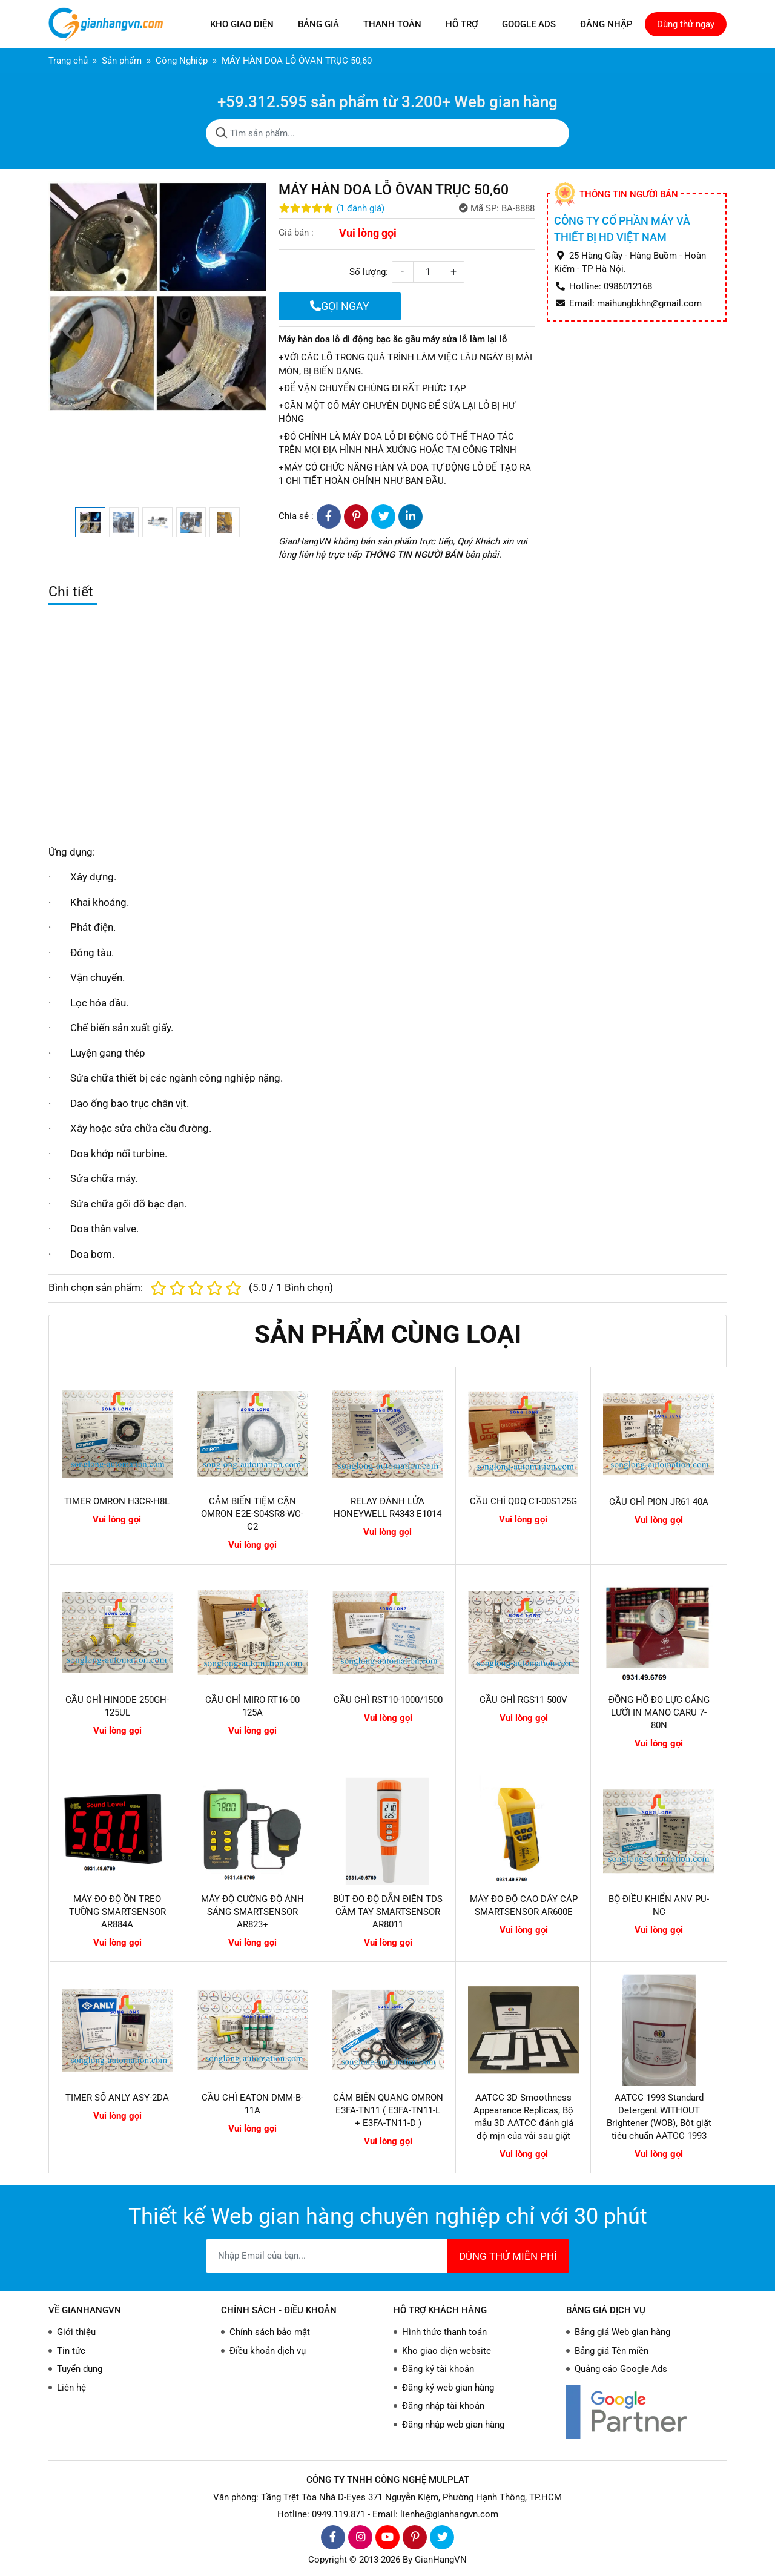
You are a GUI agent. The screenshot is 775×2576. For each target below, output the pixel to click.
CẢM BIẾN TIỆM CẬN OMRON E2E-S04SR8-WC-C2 (252, 1514)
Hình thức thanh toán (444, 2332)
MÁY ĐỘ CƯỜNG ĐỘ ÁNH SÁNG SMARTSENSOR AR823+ (252, 1912)
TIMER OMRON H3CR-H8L (117, 1501)
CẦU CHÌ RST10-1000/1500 (388, 1699)
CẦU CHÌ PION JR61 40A (658, 1501)
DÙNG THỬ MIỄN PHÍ (508, 2256)
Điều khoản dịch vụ (267, 2350)
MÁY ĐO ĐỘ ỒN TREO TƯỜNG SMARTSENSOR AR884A (117, 1912)
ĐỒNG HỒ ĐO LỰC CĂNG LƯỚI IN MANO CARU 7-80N (659, 1712)
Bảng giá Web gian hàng (622, 2332)
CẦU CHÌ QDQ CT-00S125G (523, 1501)
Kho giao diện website (446, 2350)
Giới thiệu (76, 2332)
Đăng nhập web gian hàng (453, 2424)
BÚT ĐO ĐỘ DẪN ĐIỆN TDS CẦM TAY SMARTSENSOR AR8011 (388, 1912)
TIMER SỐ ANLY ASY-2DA (117, 2097)
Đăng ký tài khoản (438, 2368)
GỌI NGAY (339, 306)
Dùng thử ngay (685, 24)
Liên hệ (71, 2387)
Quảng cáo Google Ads (621, 2368)
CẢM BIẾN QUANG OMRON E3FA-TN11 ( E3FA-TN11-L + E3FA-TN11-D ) (388, 2110)
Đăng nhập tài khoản (443, 2405)
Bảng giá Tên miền (611, 2350)
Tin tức (71, 2350)
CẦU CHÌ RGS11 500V (523, 1699)
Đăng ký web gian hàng (448, 2387)
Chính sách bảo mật (269, 2332)
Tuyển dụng (79, 2368)
